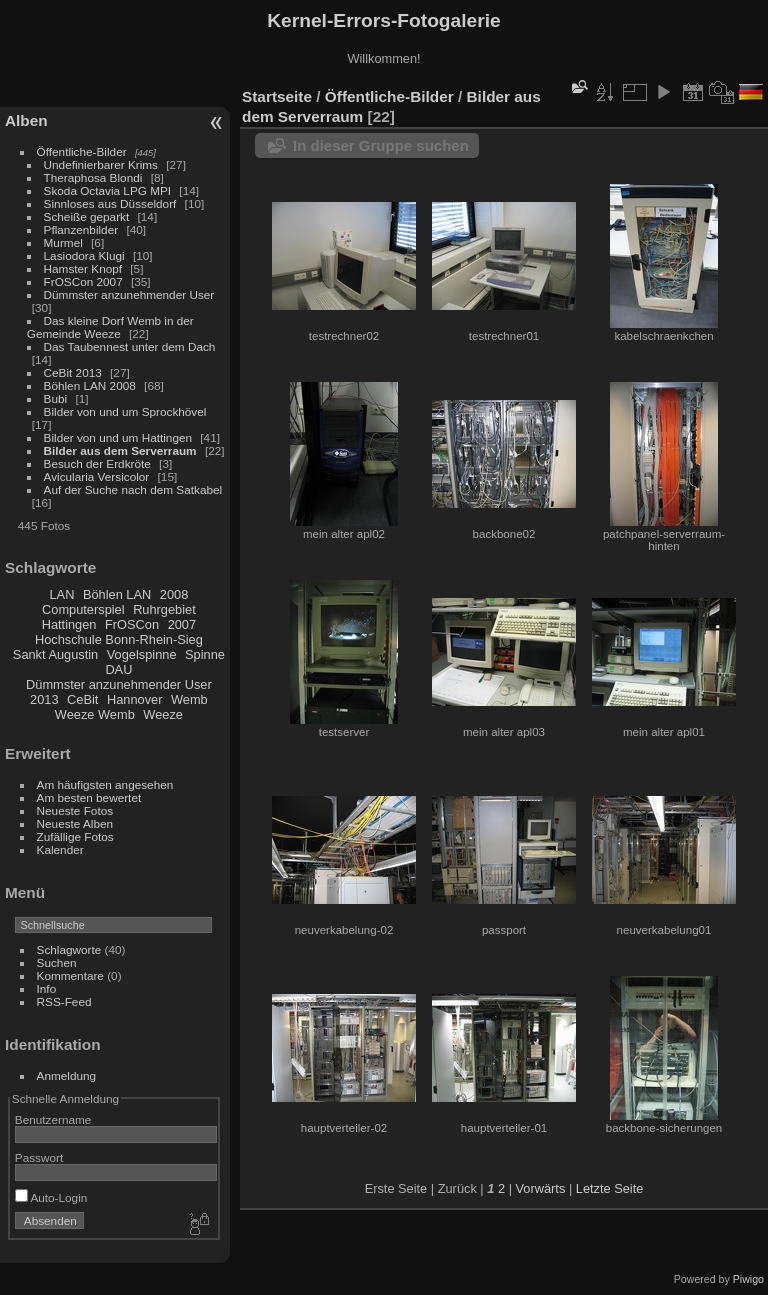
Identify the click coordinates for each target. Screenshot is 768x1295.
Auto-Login (51, 1197)
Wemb (189, 699)
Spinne (205, 654)
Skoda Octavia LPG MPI (108, 190)
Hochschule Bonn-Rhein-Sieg (119, 639)
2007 (182, 624)
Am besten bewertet (89, 797)
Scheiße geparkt (87, 216)
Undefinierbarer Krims (101, 164)
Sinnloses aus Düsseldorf (110, 203)
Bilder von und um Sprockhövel (125, 411)
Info (47, 988)
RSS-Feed (64, 1001)
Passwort (39, 1157)
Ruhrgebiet (164, 609)
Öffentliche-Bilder (82, 151)
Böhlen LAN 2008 (90, 385)
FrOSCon (132, 624)
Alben (26, 120)
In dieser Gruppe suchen (381, 145)
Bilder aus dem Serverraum (120, 450)
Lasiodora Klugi (84, 255)
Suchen (57, 962)
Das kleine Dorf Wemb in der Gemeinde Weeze (110, 327)
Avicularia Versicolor (97, 476)
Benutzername (53, 1119)
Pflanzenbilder (81, 229)
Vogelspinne (142, 654)
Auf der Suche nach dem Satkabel (133, 489)
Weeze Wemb (95, 714)
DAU (118, 669)
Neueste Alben (75, 823)
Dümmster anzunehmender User (129, 294)
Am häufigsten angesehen (105, 784)
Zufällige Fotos (75, 836)
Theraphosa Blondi (93, 177)
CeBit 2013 (73, 372)
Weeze (163, 714)
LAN (62, 594)
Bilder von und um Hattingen (118, 437)
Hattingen (69, 624)
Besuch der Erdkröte (97, 463)
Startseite (277, 96)
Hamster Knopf (83, 268)
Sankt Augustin (55, 654)
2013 (44, 699)
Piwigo (748, 1279)
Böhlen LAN (117, 594)
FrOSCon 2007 (83, 281)
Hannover (135, 699)
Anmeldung (67, 1075)
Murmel (63, 242)
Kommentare (70, 975)
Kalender (60, 849)
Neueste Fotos (75, 810)
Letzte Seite (610, 1188)
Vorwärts (541, 1188)
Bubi (56, 398)
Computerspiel (83, 609)
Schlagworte (69, 949)
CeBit (82, 699)
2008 (174, 594)
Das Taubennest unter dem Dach (130, 346)
